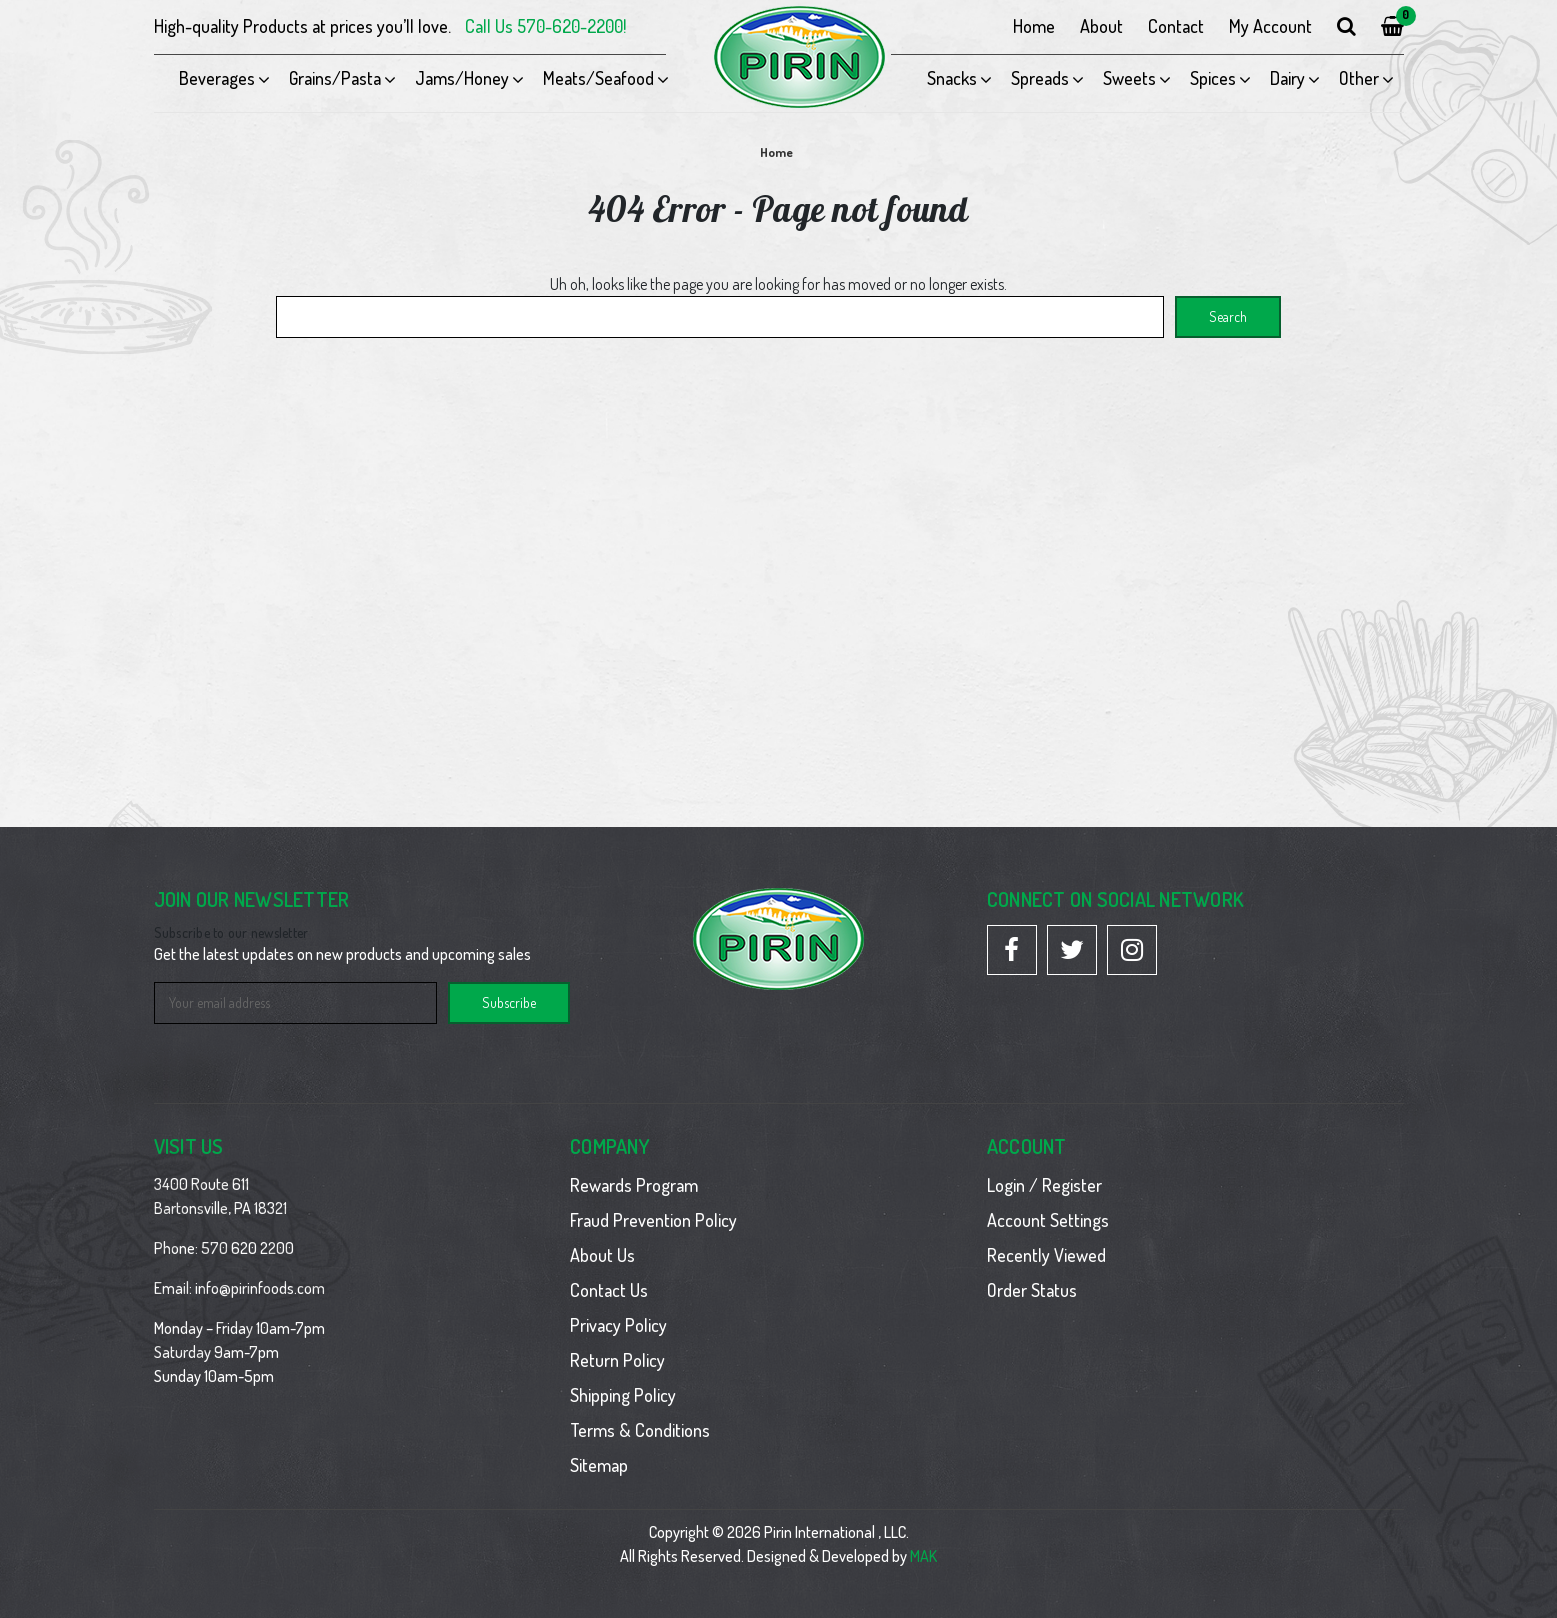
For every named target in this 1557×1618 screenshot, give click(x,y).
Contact (1176, 26)
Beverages (217, 78)
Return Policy (617, 1360)
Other (1359, 78)
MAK (923, 1556)
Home (1034, 26)
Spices (1213, 78)
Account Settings (1048, 1220)
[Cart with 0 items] (1392, 26)
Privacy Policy (618, 1325)
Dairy (1287, 78)
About (1101, 26)
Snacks (952, 78)
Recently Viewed (1046, 1255)
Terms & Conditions (640, 1430)
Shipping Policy (623, 1395)
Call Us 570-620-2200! (545, 26)
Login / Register (1044, 1185)
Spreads (1040, 78)
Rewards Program (634, 1185)
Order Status (1032, 1290)
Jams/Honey (462, 78)
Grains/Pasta (335, 78)
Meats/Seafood (598, 78)
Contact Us (609, 1290)
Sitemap (599, 1465)
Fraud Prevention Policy (653, 1220)
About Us (602, 1255)
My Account (1270, 26)
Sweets (1129, 78)
